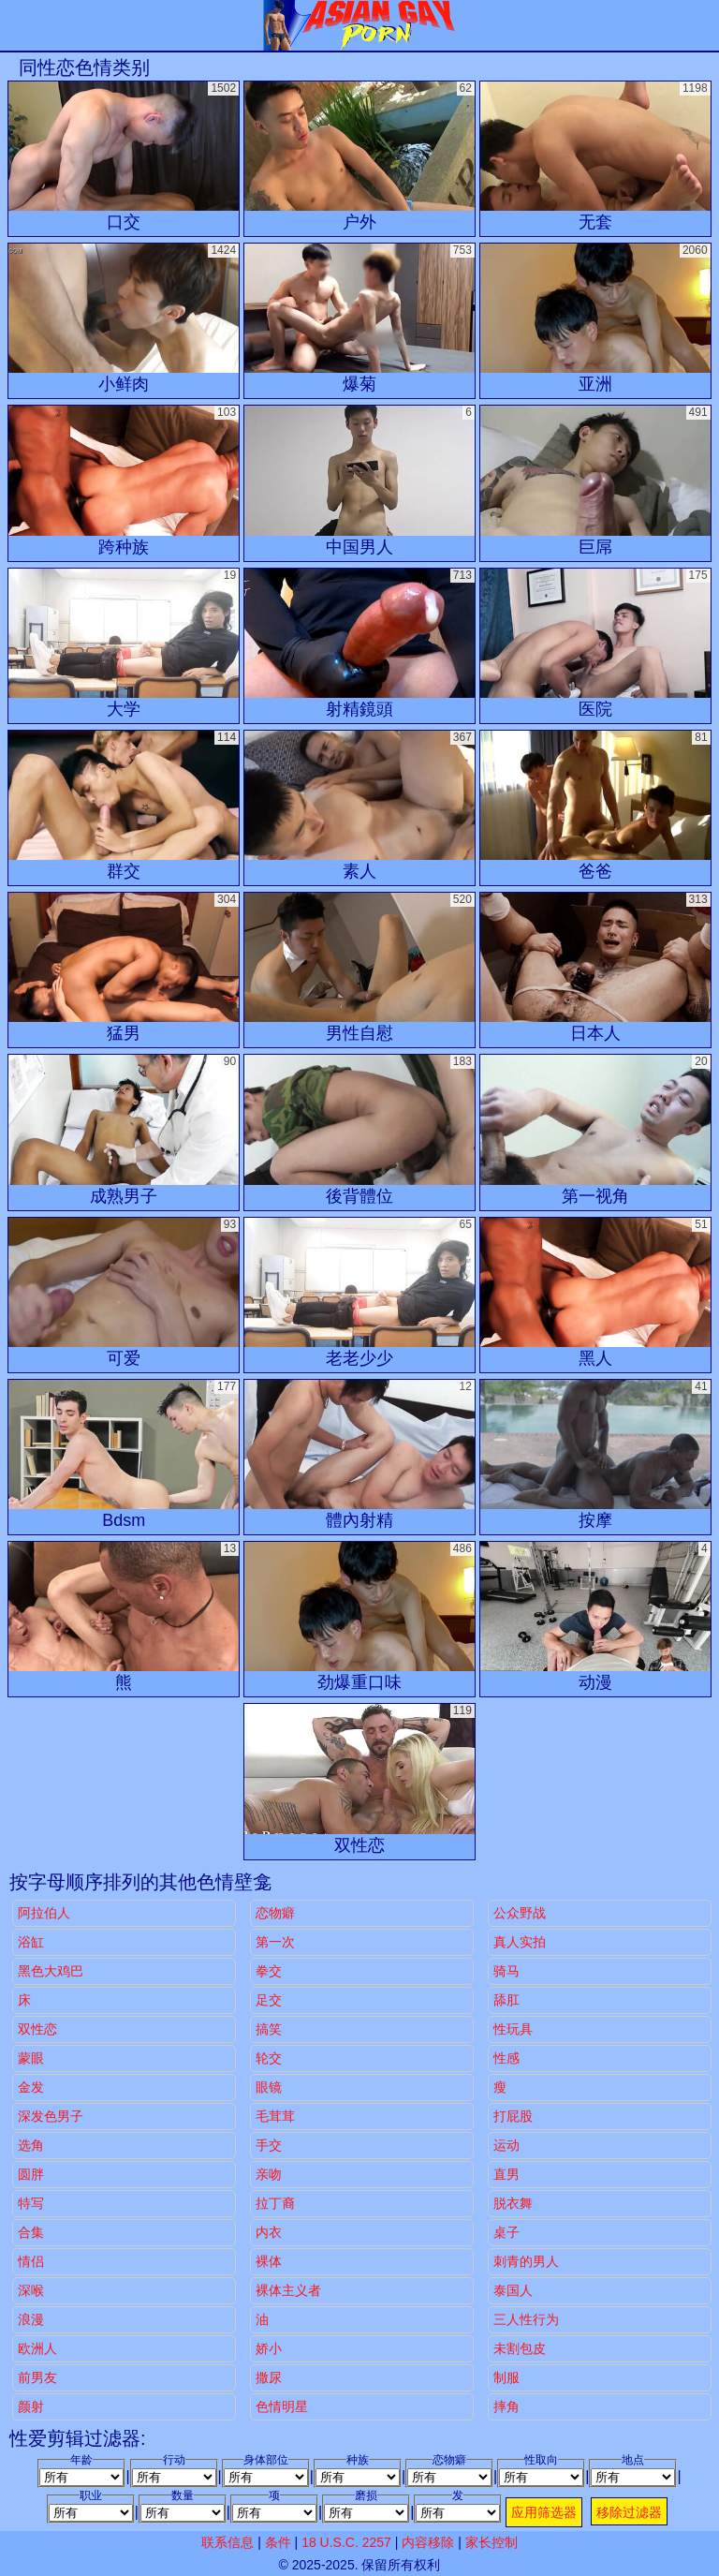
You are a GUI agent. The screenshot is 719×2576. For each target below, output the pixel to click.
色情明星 (282, 2406)
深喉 (31, 2290)
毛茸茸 (275, 2116)
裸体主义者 (288, 2290)
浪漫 (31, 2319)
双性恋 (37, 2028)
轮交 (269, 2057)
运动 (506, 2145)
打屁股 (513, 2116)
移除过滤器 (629, 2512)
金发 (31, 2087)
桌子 (506, 2232)
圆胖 (31, 2174)
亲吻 (269, 2174)
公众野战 (519, 1912)
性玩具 (513, 2028)
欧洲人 (37, 2348)
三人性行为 (526, 2319)
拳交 (269, 1970)
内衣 (269, 2232)
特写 (31, 2203)
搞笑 (269, 2028)
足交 (269, 1999)
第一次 (275, 1941)
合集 (31, 2232)
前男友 (37, 2377)
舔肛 (506, 1999)
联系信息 (227, 2542)
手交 (269, 2145)
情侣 (31, 2261)
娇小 (269, 2348)
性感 (506, 2057)
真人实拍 (519, 1941)
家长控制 (491, 2542)
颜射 (31, 2406)
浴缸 (31, 1941)
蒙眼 (31, 2057)
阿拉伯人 (44, 1912)
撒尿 (269, 2377)
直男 (506, 2174)
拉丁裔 (275, 2203)
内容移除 (428, 2542)
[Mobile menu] (17, 25)
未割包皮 (519, 2348)
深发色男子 (50, 2116)
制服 (506, 2377)
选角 (31, 2145)
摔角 (506, 2406)
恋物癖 (275, 1912)
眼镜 (269, 2087)
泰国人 (513, 2290)
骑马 (506, 1970)
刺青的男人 (526, 2261)
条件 (278, 2542)
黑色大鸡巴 (50, 1970)
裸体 (269, 2261)
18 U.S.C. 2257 (346, 2542)
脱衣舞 (513, 2203)
